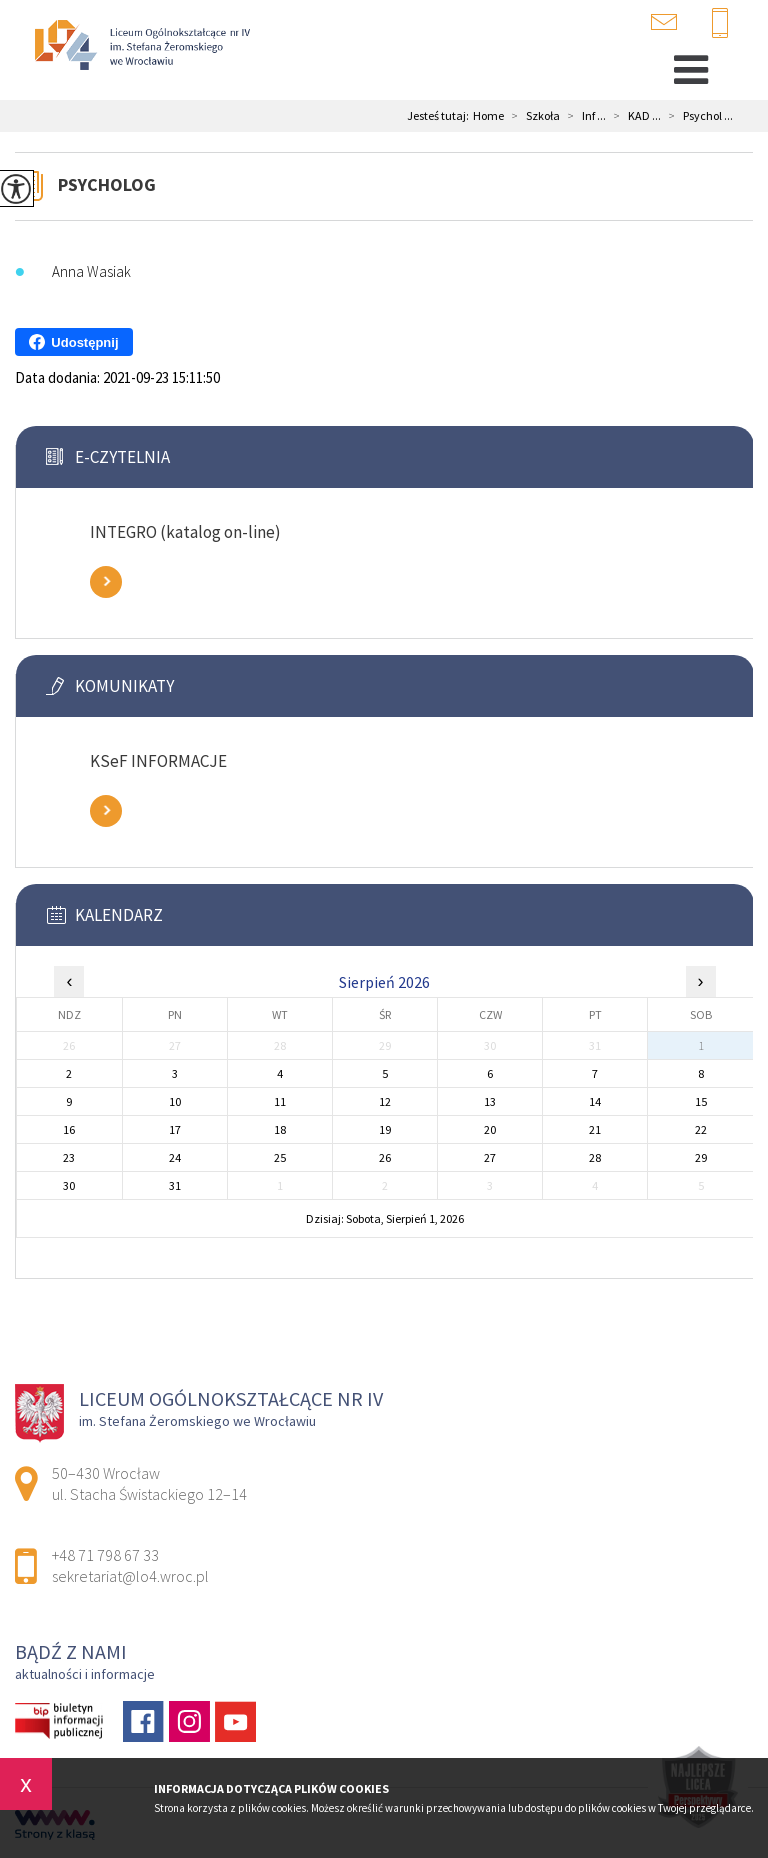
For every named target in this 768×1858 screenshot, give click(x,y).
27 (490, 1157)
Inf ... (583, 116)
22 (701, 1129)
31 (175, 1185)
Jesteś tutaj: (440, 116)
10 (175, 1101)
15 (701, 1101)
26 (385, 1157)
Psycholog (107, 184)
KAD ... (633, 116)
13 (490, 1101)
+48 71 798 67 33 (720, 24)
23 (69, 1157)
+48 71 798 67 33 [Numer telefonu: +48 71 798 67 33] (105, 1555)
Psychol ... (697, 116)
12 (385, 1101)
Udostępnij (73, 342)
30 (69, 1185)
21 (595, 1129)
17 (175, 1129)
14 (595, 1101)
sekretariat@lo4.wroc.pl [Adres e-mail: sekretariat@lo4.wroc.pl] (130, 1576)
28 (595, 1157)
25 (280, 1157)
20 (490, 1129)
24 (175, 1157)
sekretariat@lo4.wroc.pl (664, 22)
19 (385, 1129)
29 (701, 1157)
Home (488, 116)
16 (69, 1129)
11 (280, 1101)
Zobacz (106, 582)
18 (280, 1129)
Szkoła (532, 116)
